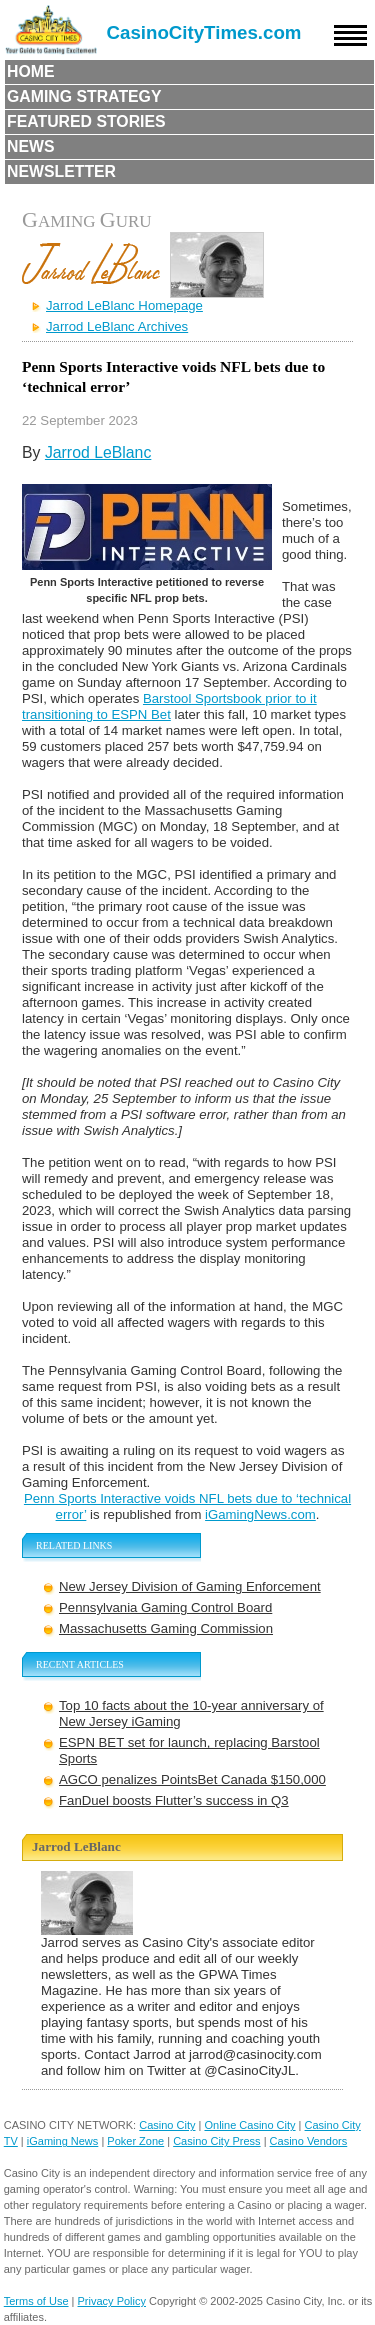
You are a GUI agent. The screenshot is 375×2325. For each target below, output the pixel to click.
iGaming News (63, 2141)
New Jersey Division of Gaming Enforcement (190, 1586)
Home (31, 71)
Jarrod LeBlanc (98, 452)
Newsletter (61, 171)
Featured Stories (86, 121)
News (31, 146)
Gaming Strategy (84, 96)
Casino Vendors (309, 2141)
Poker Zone (135, 2141)
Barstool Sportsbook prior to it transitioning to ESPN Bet (169, 706)
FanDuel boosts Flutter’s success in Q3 (174, 1800)
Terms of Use (36, 2301)
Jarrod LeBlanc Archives (117, 326)
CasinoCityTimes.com (204, 32)
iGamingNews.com (260, 1514)
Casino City (167, 2125)
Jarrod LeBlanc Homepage (124, 305)
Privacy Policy (112, 2301)
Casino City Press (216, 2141)
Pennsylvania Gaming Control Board (165, 1607)
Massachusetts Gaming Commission (166, 1628)
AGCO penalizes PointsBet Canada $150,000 (192, 1779)
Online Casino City (249, 2125)
